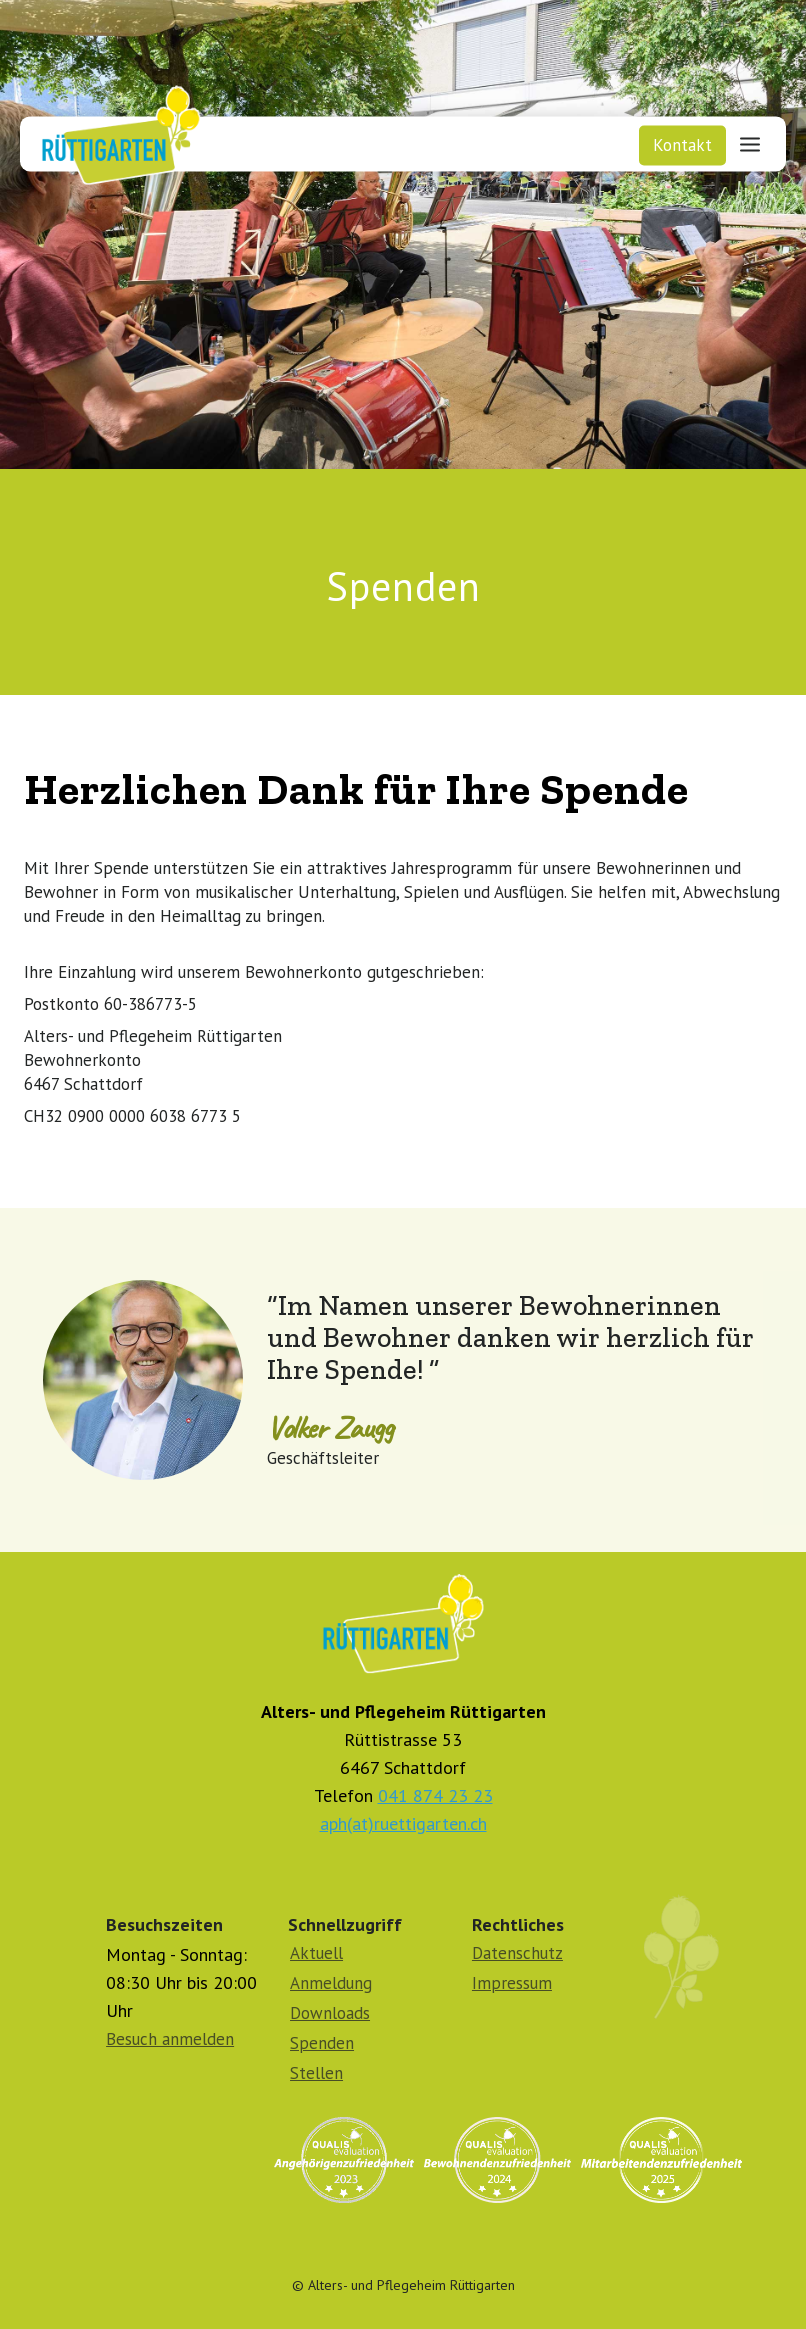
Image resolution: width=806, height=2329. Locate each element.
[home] (113, 130)
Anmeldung (331, 1983)
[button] (750, 143)
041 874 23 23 (435, 1795)
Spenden (322, 2043)
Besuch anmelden (170, 2039)
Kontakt (682, 145)
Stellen (316, 2073)
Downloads (330, 2013)
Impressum (512, 1983)
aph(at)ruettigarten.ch (403, 1823)
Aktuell (316, 1953)
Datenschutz (517, 1953)
